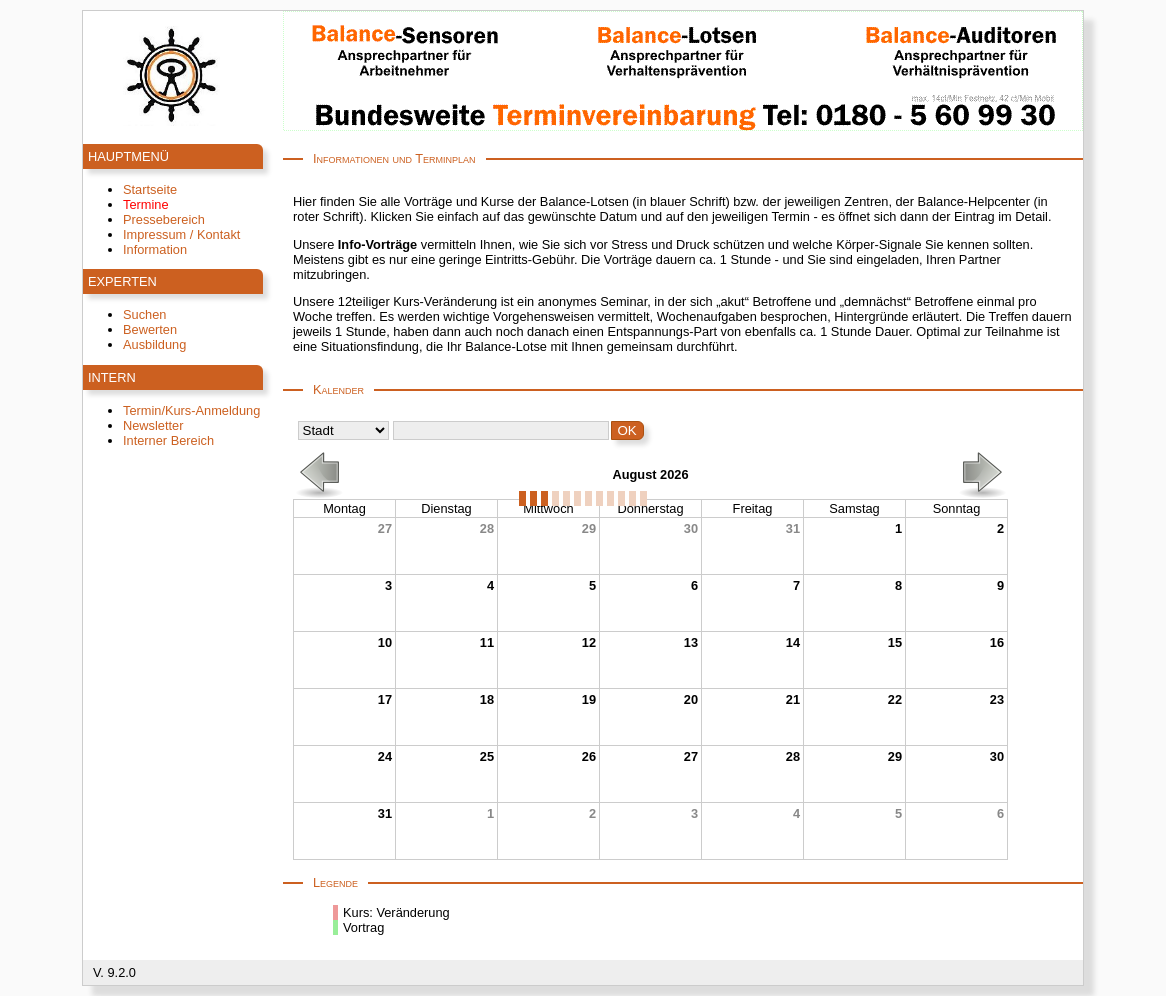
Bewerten (150, 329)
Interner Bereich (168, 440)
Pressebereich (164, 219)
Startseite (150, 189)
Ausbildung (154, 344)
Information (155, 249)
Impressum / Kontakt (181, 234)
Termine (146, 204)
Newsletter (153, 425)
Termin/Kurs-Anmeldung (191, 410)
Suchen (144, 314)
